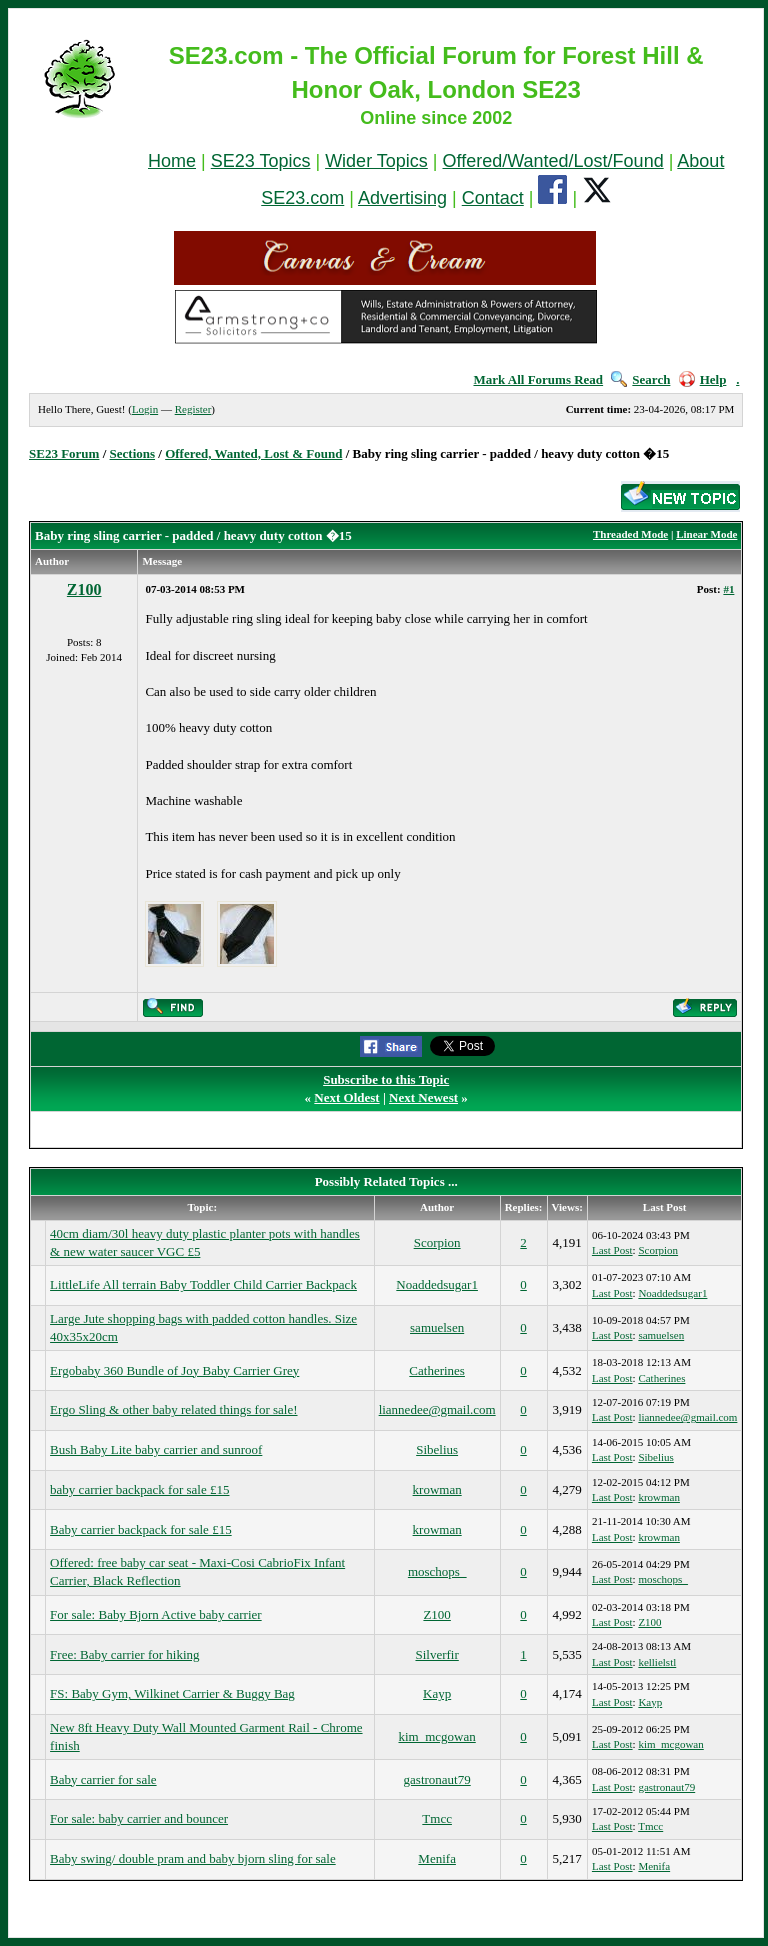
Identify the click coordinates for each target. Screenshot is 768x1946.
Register (193, 409)
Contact (493, 198)
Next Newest (423, 1097)
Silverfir (436, 1654)
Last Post (612, 1250)
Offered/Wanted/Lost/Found (553, 161)
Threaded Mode (630, 534)
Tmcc (437, 1818)
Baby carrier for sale (103, 1779)
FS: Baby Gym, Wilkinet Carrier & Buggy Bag (172, 1693)
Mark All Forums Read (538, 379)
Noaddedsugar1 (437, 1284)
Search (640, 379)
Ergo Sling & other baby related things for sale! (173, 1409)
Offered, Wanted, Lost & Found (253, 453)
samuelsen (437, 1327)
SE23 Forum (64, 453)
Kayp (437, 1693)
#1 (728, 589)
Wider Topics (376, 161)
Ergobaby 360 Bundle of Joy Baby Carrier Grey (174, 1370)
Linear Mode (706, 534)
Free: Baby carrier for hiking (124, 1654)
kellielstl (657, 1662)
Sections (133, 453)
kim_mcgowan (437, 1736)
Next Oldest (346, 1097)
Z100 (84, 589)
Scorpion (437, 1242)
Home (172, 161)
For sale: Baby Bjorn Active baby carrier (156, 1614)
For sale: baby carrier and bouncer (139, 1818)
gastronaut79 (437, 1779)
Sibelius (437, 1449)
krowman (437, 1489)
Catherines (437, 1370)
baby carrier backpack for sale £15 (139, 1489)
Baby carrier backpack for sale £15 (141, 1529)
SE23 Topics (261, 161)
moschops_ (437, 1571)
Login (145, 409)
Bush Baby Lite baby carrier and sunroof (156, 1449)
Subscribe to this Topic (386, 1079)
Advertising (402, 198)
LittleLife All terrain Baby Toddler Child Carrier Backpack (203, 1284)
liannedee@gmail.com (437, 1409)
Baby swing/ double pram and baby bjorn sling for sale (193, 1858)
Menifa (437, 1858)
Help (703, 379)
